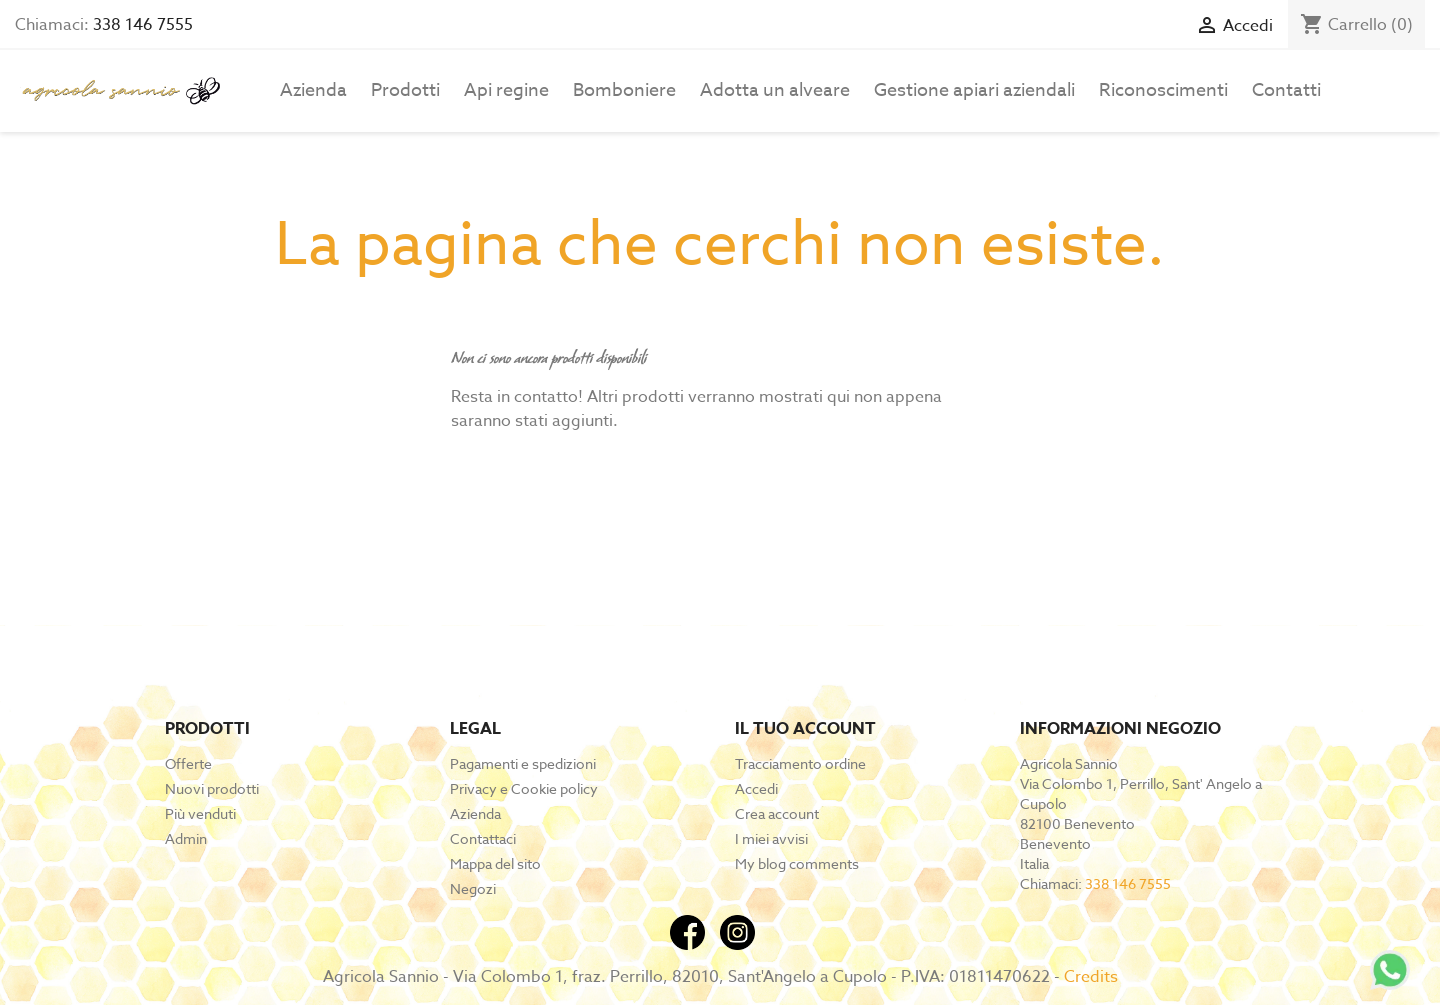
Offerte (188, 763)
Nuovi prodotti (212, 788)
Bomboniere (624, 90)
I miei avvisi (771, 838)
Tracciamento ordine (800, 763)
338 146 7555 (143, 25)
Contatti (1286, 90)
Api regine (506, 90)
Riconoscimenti (1163, 90)
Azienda (313, 90)
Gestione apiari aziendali (974, 90)
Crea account (777, 813)
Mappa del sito (495, 863)
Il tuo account (805, 729)
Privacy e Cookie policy (524, 788)
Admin (186, 838)
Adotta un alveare (775, 90)
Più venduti (200, 813)
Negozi (473, 888)
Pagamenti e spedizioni (523, 763)
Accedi (756, 788)
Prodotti (405, 90)
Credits (1091, 977)
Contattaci (483, 838)
